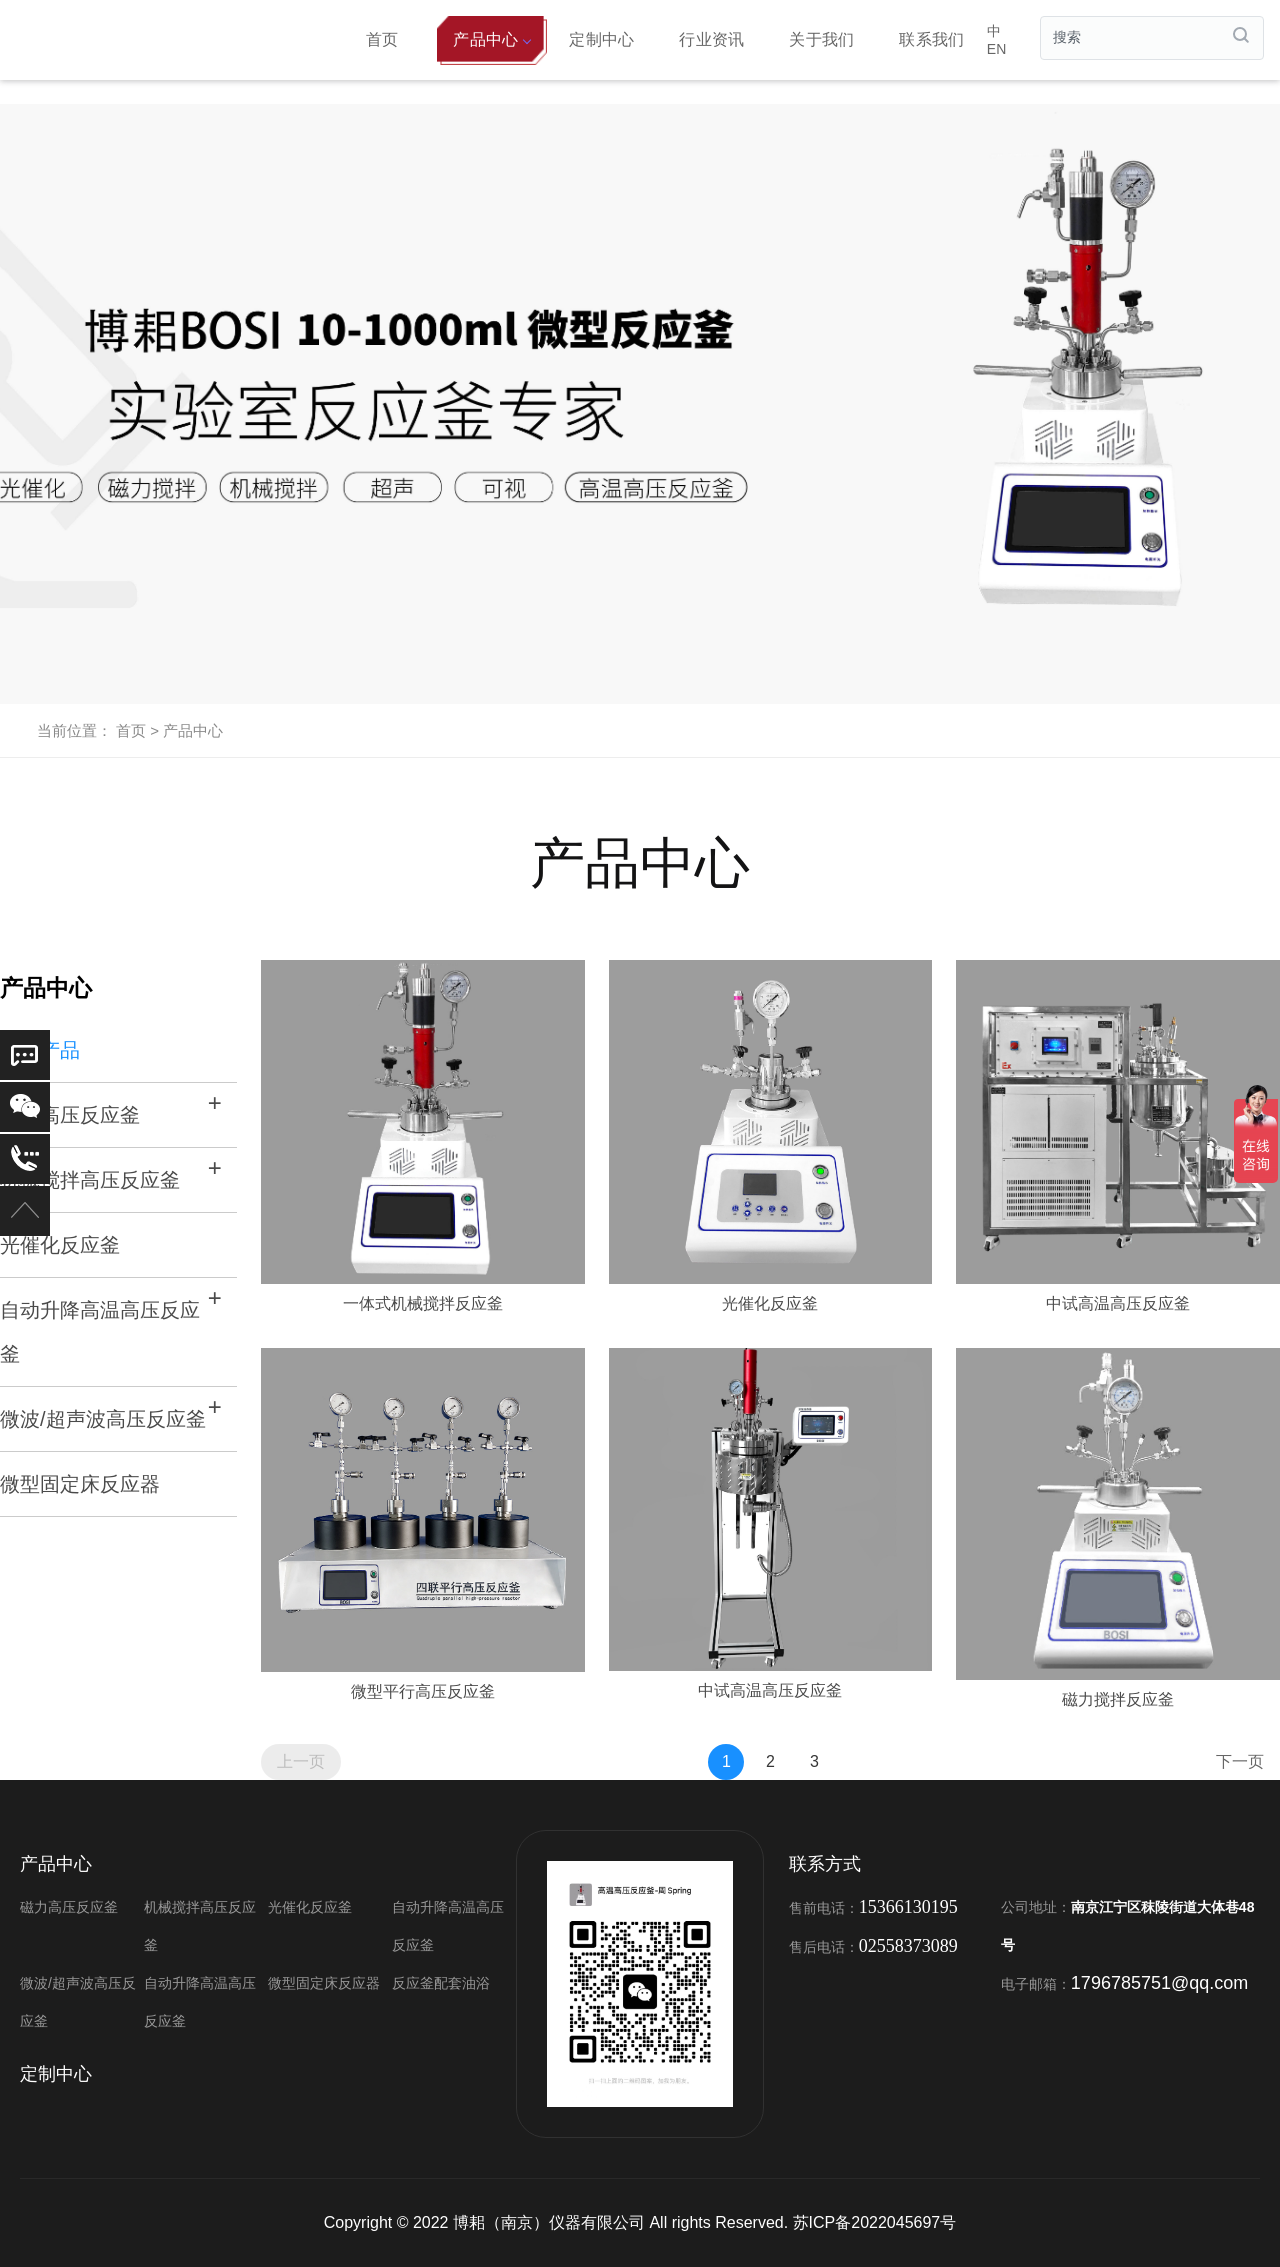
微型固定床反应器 (80, 1484)
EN (996, 49)
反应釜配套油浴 (441, 1983)
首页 (382, 39)
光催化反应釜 (60, 1245)
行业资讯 (711, 39)
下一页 (1240, 1761)
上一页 (301, 1761)
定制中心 (601, 39)
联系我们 (931, 39)
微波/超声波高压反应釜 (103, 1419)
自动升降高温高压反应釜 (100, 1332)
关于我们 (821, 39)
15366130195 (908, 1907)
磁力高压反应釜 (69, 1907)
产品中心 (491, 39)
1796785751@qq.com (1159, 1983)
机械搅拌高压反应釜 (90, 1180)
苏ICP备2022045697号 (875, 2222)
